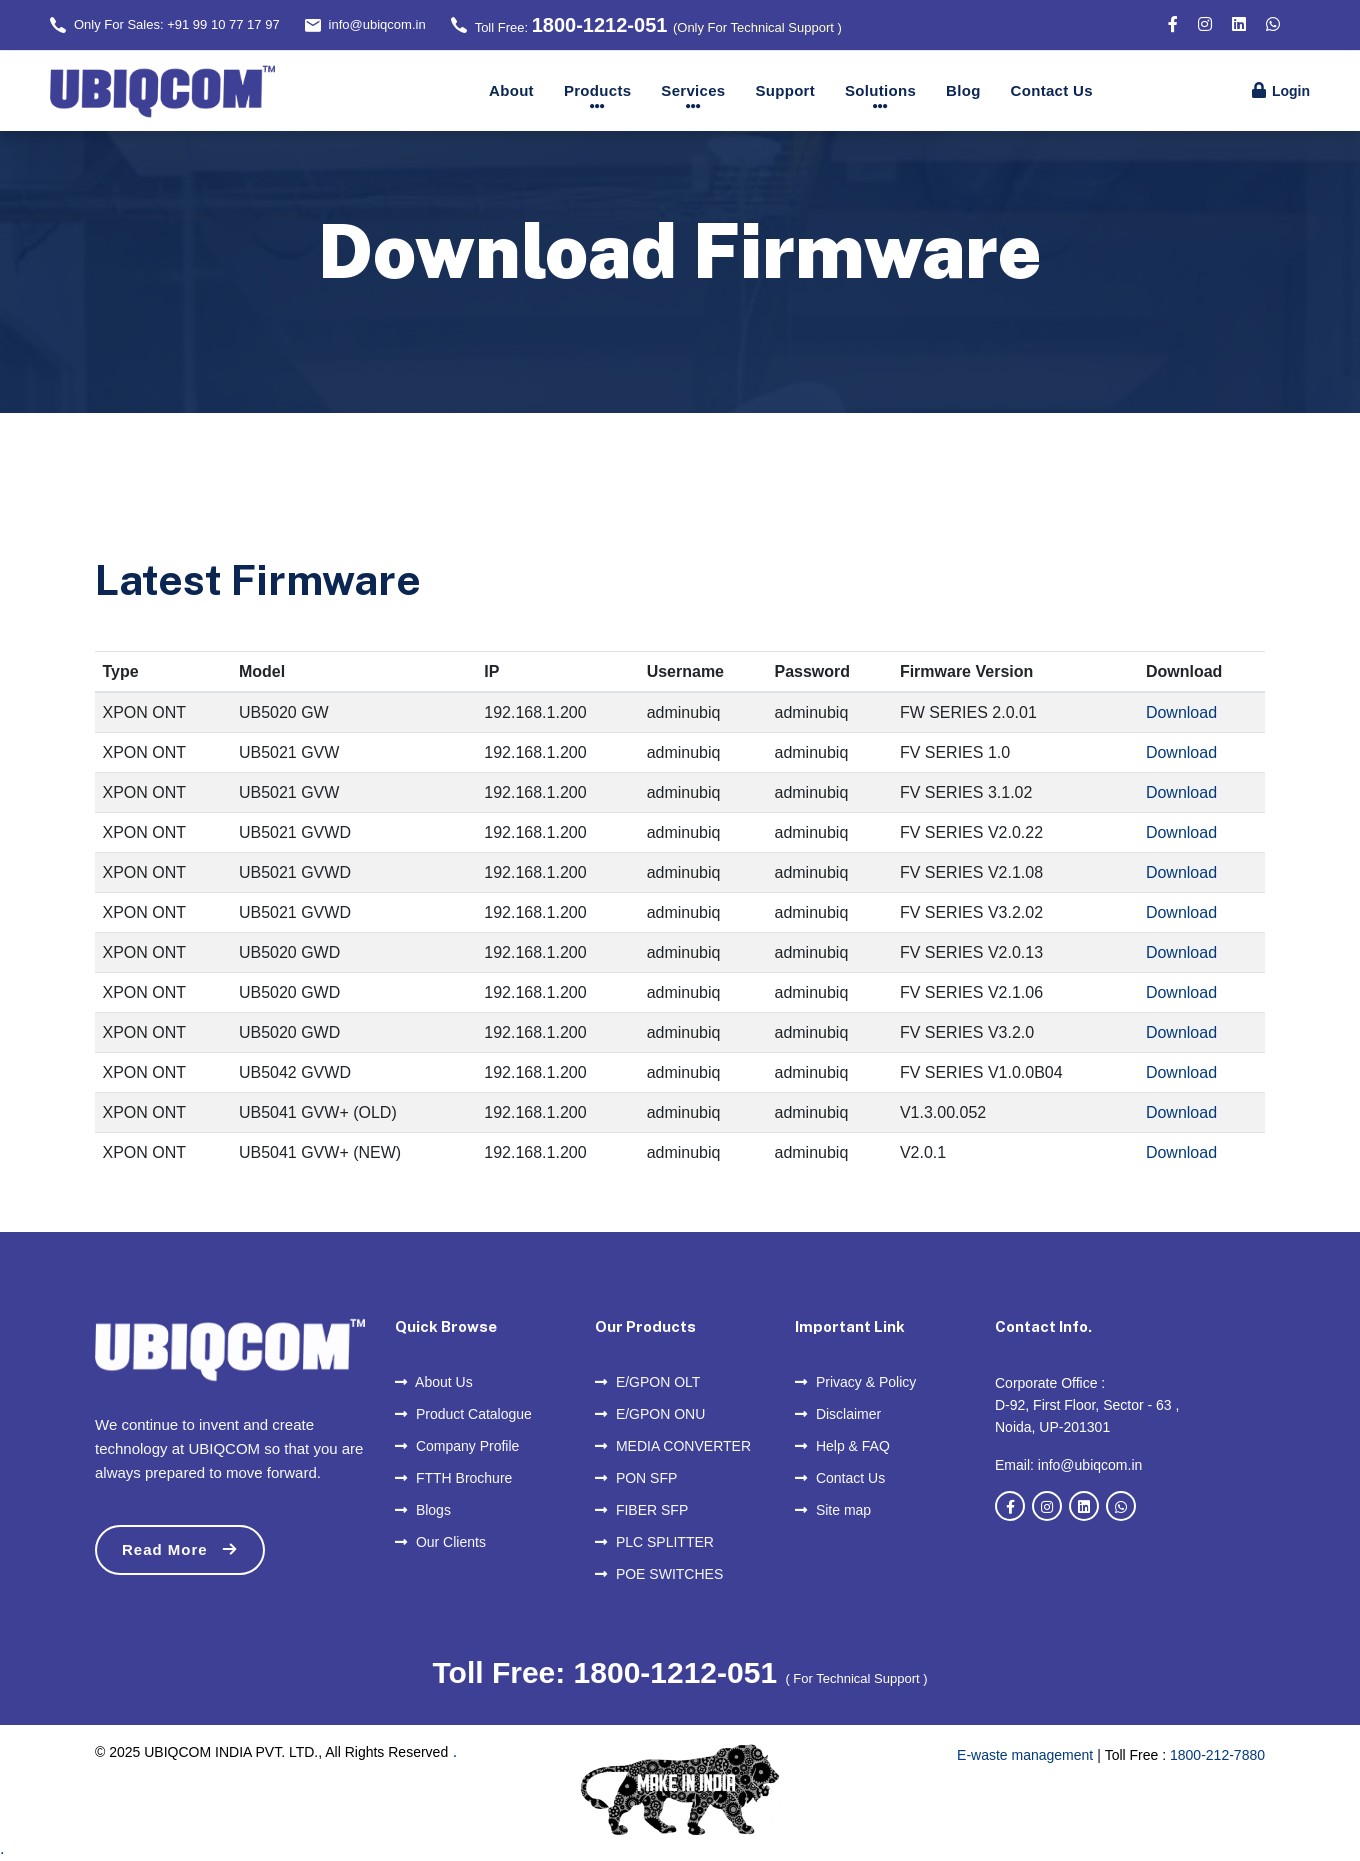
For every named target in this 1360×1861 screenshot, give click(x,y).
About (511, 90)
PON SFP (636, 1478)
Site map (833, 1510)
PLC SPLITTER (654, 1542)
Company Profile (457, 1446)
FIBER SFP (641, 1510)
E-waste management (1025, 1755)
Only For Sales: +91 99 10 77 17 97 (177, 24)
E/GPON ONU (650, 1414)
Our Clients (440, 1542)
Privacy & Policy (855, 1382)
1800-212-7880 (1217, 1755)
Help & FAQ (842, 1446)
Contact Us (1052, 90)
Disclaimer (838, 1414)
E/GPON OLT (647, 1382)
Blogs (423, 1510)
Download (1181, 712)
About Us (434, 1382)
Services (693, 90)
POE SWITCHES (659, 1574)
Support (785, 90)
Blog (963, 90)
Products (597, 90)
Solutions (880, 90)
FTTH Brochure (453, 1478)
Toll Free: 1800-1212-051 (608, 1672)
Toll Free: (658, 25)
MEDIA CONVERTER (673, 1446)
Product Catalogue (463, 1414)
